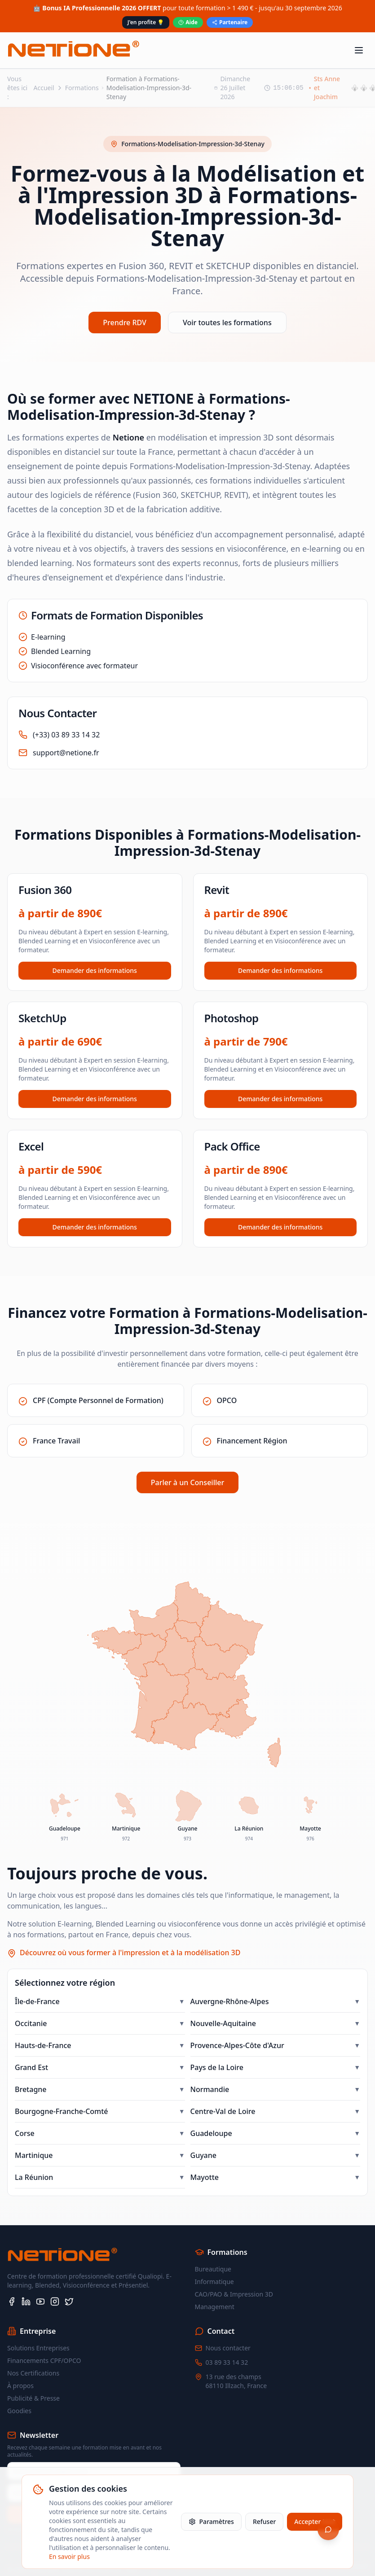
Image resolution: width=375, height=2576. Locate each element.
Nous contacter (228, 2348)
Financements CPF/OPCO (44, 2360)
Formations (82, 87)
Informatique (214, 2281)
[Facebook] (11, 2301)
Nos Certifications (33, 2373)
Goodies (19, 2410)
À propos (20, 2385)
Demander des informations (95, 970)
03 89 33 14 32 (227, 2362)
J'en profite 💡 (146, 22)
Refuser (264, 2521)
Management (214, 2306)
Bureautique (213, 2269)
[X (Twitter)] (69, 2301)
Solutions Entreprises (38, 2348)
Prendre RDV (124, 322)
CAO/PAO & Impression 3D (234, 2294)
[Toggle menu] (359, 50)
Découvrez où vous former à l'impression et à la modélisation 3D (130, 1952)
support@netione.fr (66, 753)
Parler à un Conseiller (188, 1482)
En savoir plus (69, 2556)
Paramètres (211, 2521)
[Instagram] (54, 2301)
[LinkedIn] (26, 2301)
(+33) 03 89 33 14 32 (66, 735)
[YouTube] (40, 2301)
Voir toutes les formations (227, 322)
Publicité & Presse (33, 2398)
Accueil (44, 87)
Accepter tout (314, 2521)
